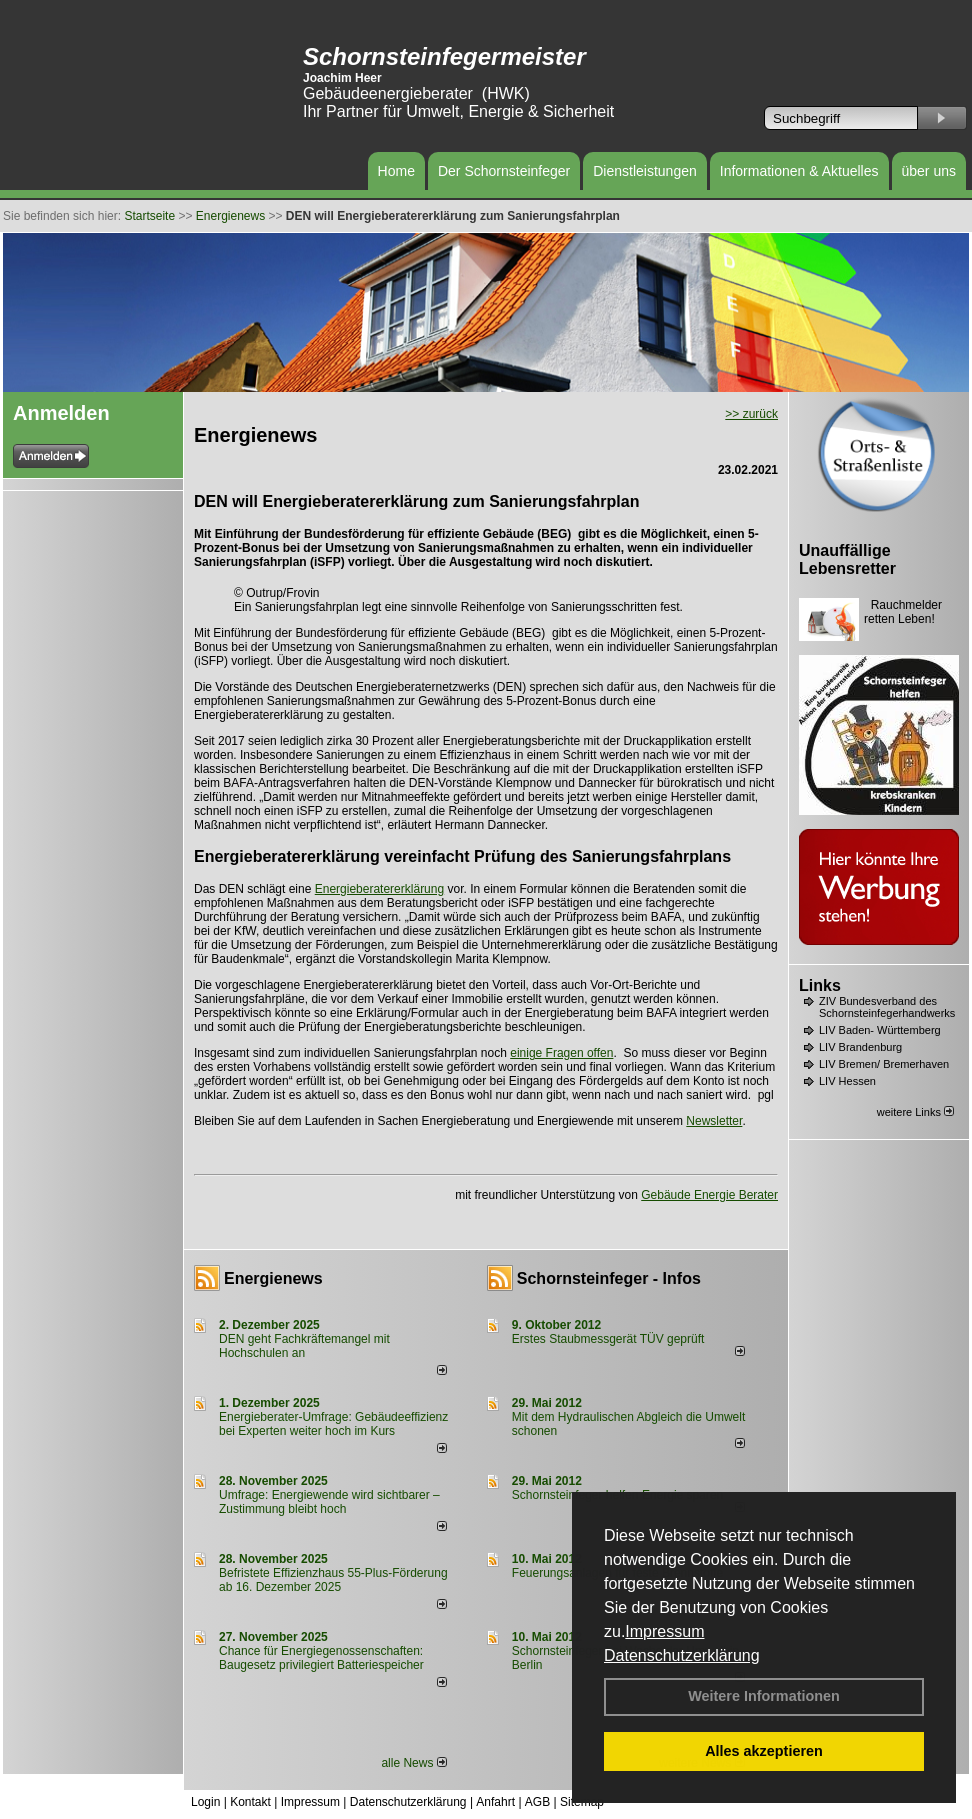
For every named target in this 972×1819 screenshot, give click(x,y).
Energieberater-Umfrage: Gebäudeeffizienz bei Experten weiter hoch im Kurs (333, 1424)
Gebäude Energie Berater (709, 1195)
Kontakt (250, 1802)
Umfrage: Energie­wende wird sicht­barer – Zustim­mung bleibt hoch (329, 1502)
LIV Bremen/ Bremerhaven (884, 1064)
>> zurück (751, 414)
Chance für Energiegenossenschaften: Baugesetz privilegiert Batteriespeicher (321, 1658)
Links (820, 985)
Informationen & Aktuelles (799, 171)
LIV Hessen (847, 1081)
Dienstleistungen (645, 171)
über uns (929, 171)
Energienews (273, 1278)
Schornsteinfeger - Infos (609, 1278)
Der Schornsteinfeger (504, 171)
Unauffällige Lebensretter (847, 559)
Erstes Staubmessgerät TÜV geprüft (608, 1339)
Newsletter (714, 1121)
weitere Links (915, 1112)
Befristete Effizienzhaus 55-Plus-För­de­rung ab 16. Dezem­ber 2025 (333, 1580)
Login (205, 1802)
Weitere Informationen (764, 1696)
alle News (413, 1763)
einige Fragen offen (561, 1053)
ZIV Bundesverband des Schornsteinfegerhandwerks (887, 1007)
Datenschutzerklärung (682, 1655)
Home (396, 171)
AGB (537, 1802)
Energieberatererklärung (379, 889)
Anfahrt (495, 1802)
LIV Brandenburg (860, 1047)
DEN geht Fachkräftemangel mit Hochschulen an (304, 1346)
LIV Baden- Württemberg (880, 1030)
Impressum (664, 1631)
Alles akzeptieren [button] (764, 1751)
